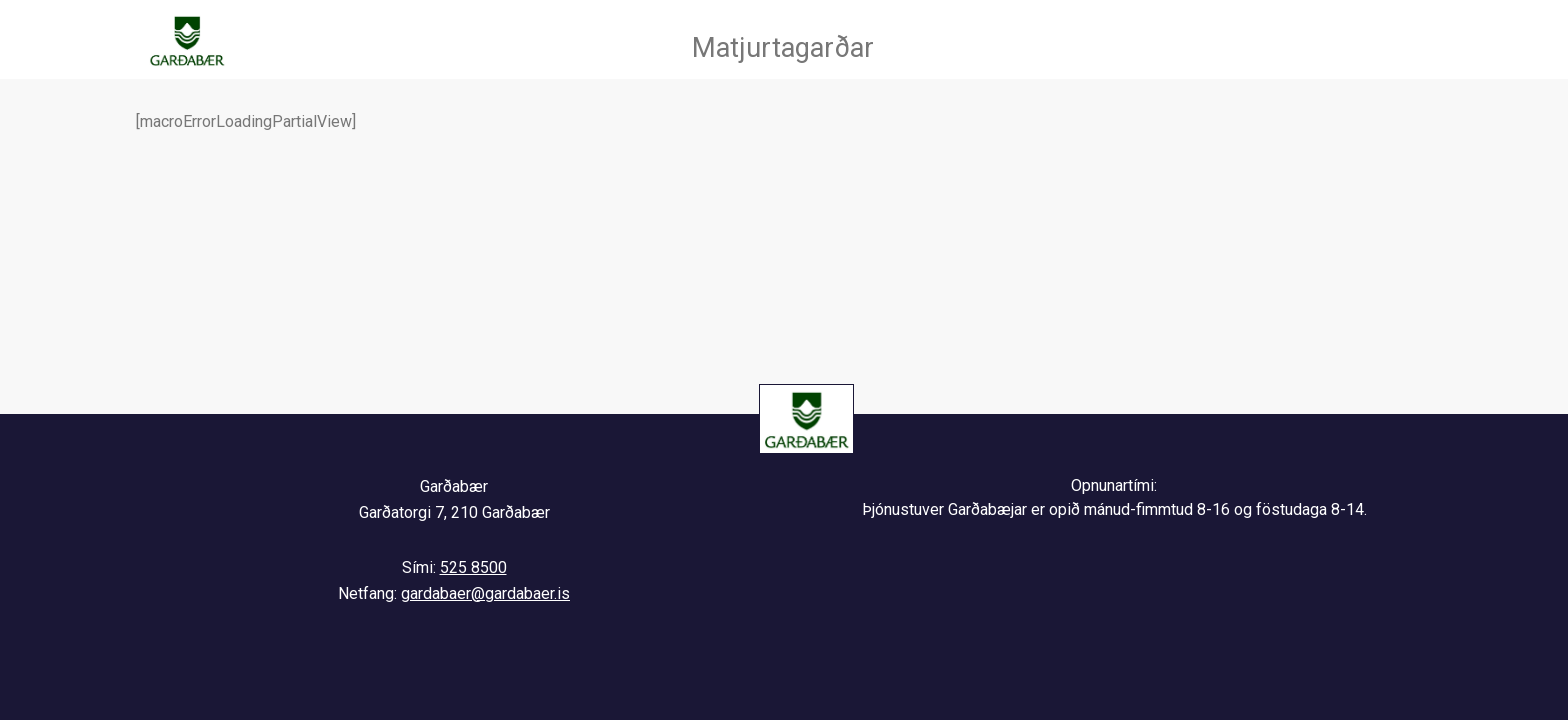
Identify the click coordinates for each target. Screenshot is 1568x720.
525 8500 (473, 567)
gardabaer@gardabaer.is (485, 593)
